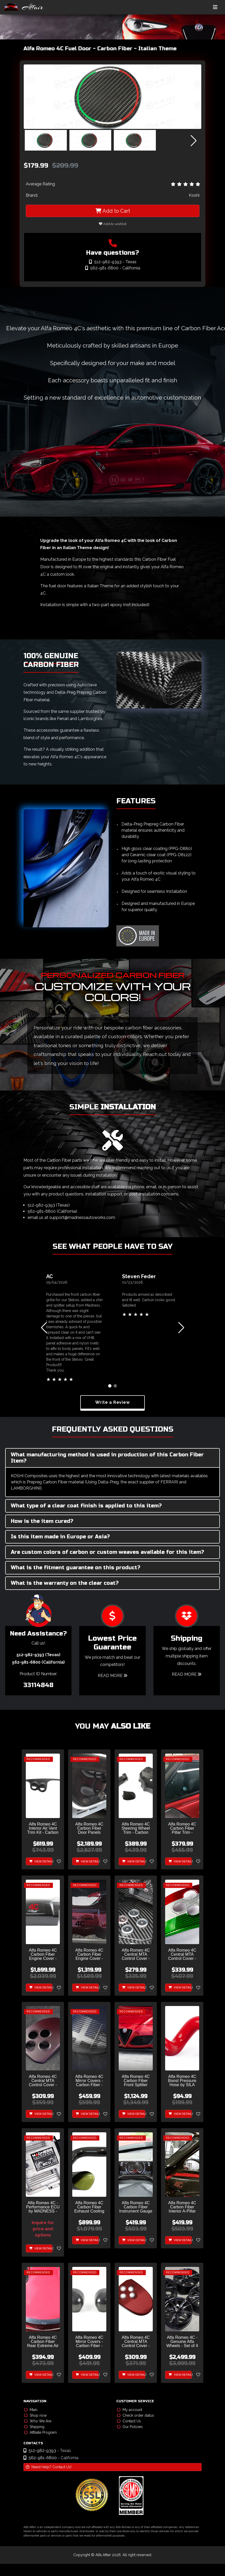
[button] (193, 140)
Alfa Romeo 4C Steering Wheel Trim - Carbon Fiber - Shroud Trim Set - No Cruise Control (136, 1828)
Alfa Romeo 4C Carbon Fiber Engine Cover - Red (89, 1954)
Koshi (194, 195)
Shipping (34, 2427)
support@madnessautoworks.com (82, 1217)
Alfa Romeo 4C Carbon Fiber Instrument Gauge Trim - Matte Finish (135, 2207)
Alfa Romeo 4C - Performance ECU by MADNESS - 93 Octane (43, 2207)
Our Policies (130, 2427)
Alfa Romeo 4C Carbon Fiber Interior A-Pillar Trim (182, 2207)
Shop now (35, 2415)
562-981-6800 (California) (52, 1211)
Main (30, 2410)
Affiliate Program (40, 2432)
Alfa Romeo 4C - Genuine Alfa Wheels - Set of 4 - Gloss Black (182, 2341)
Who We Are (37, 2421)
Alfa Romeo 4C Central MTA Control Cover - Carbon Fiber (136, 1954)
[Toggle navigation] (215, 7)
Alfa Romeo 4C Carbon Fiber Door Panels (89, 1828)
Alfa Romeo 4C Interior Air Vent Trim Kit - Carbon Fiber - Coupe (42, 1828)
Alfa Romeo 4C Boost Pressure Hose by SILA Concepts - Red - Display (182, 2081)
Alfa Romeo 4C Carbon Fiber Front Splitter (136, 2081)
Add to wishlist (112, 224)
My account (129, 2410)
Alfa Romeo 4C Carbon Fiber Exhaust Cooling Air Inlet (89, 2207)
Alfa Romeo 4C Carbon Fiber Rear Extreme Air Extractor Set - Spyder (43, 2341)
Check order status (135, 2415)
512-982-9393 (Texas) (49, 1205)
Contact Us (129, 2421)
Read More (112, 1675)
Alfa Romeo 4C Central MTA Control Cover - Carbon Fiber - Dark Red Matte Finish (42, 2081)
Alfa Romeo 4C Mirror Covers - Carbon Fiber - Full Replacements (89, 2341)
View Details (40, 1861)
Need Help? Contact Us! (48, 2467)
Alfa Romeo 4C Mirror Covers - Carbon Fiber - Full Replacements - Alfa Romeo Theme (89, 2081)
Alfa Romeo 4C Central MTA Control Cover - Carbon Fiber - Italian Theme (182, 1954)
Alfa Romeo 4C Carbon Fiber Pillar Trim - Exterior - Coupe (182, 1828)
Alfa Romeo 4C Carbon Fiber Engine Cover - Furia (43, 1954)
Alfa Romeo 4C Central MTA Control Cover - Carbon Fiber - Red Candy (136, 2341)
